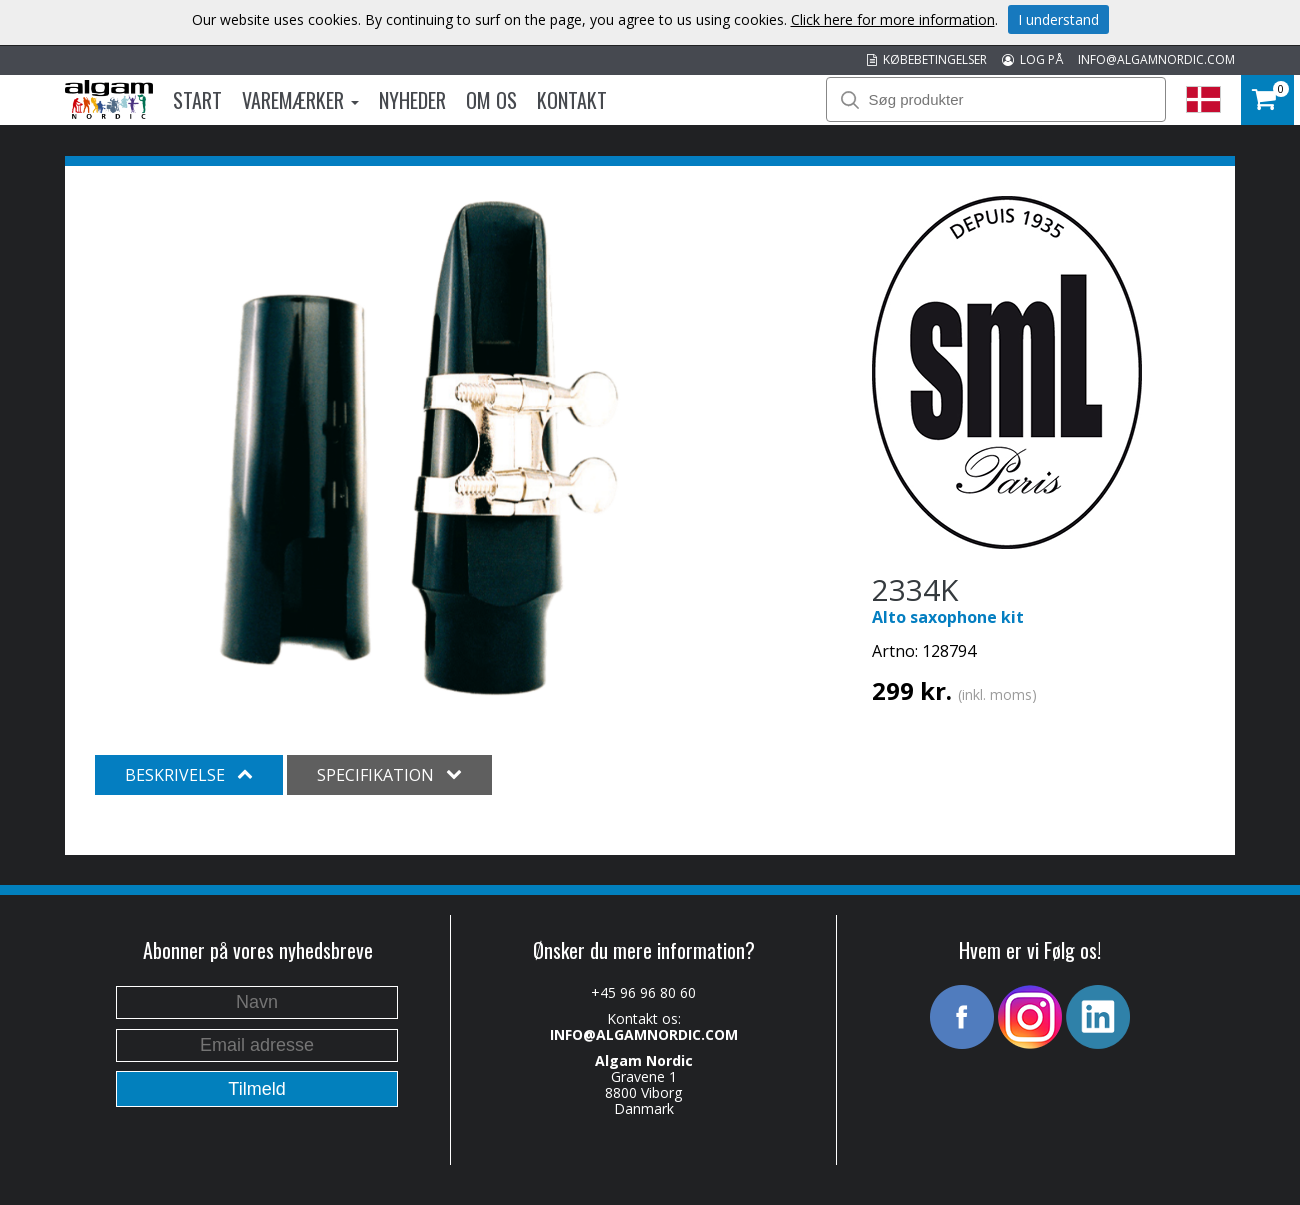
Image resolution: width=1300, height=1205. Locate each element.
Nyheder (412, 100)
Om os (491, 100)
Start (197, 100)
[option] (419, 448)
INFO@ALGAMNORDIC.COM (1156, 59)
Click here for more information (893, 19)
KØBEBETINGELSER (927, 59)
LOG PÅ (1032, 59)
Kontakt (572, 100)
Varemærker (300, 100)
